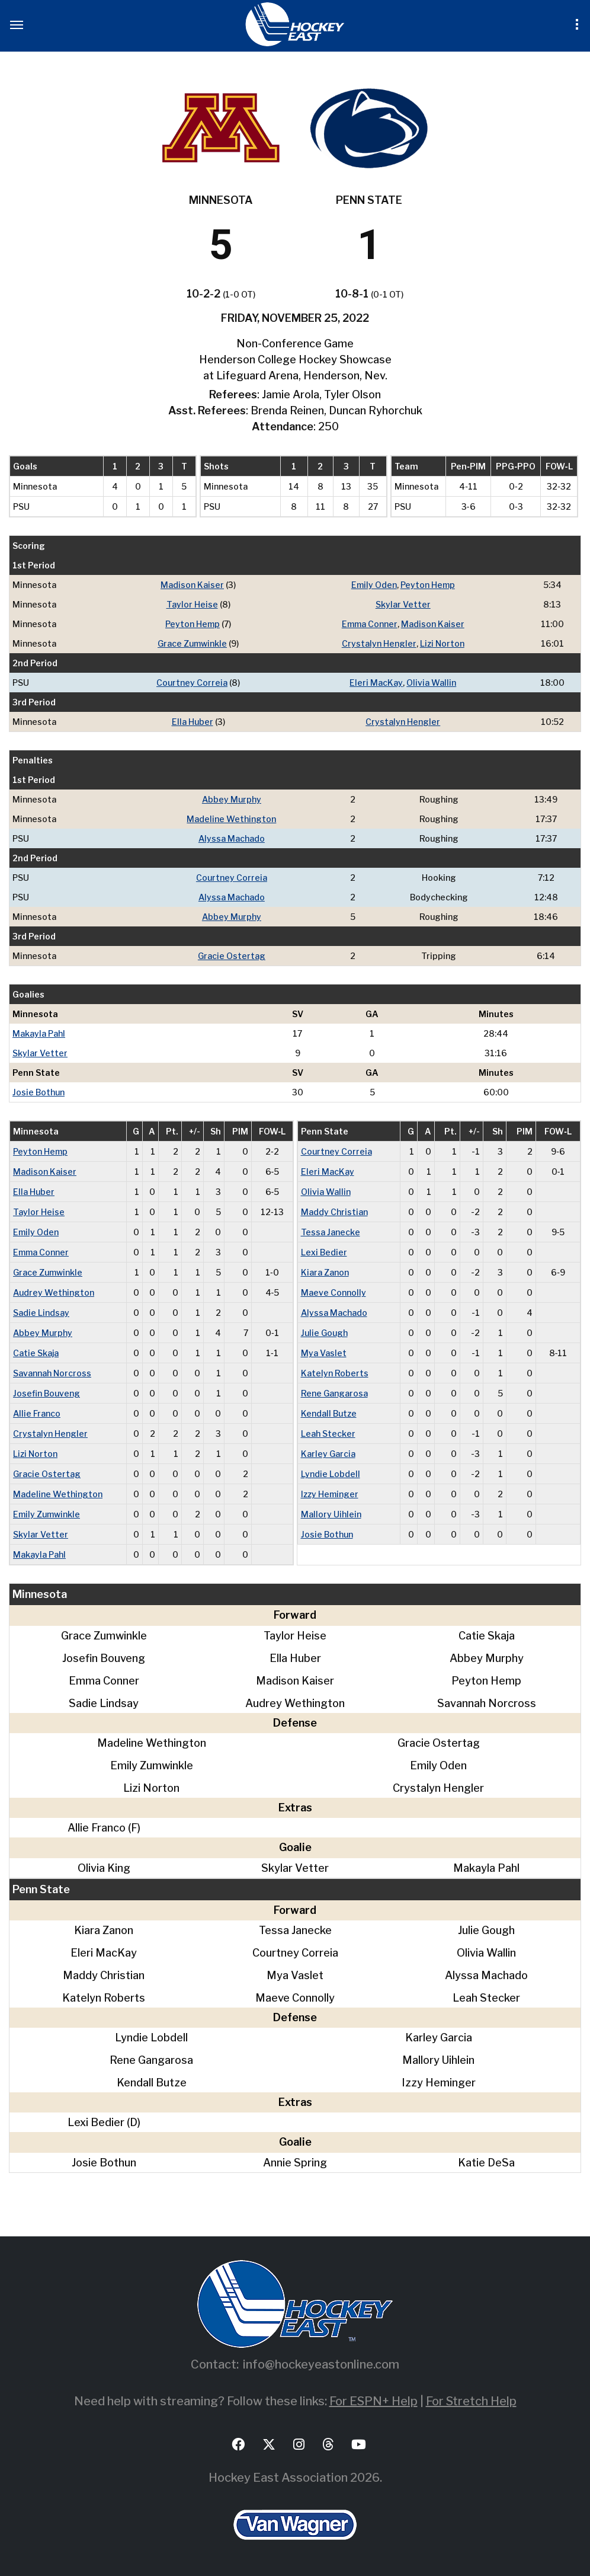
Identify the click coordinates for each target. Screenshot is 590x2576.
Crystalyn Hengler (379, 643)
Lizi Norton (442, 643)
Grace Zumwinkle (192, 643)
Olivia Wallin (431, 682)
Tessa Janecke (330, 1232)
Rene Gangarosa (334, 1393)
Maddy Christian (334, 1212)
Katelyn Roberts (334, 1373)
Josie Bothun (38, 1092)
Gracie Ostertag (231, 956)
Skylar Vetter (403, 604)
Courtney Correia (191, 682)
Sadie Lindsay (41, 1313)
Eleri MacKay (376, 682)
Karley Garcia (328, 1454)
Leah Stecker (328, 1433)
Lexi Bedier (324, 1252)
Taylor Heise (192, 604)
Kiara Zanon (325, 1272)
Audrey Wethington (53, 1292)
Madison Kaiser (192, 585)
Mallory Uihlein (331, 1514)
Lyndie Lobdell (330, 1474)
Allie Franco (36, 1413)
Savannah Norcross (52, 1373)
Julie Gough (324, 1333)
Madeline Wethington (231, 819)
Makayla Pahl (38, 1033)
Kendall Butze (329, 1413)
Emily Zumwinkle (46, 1514)
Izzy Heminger (329, 1494)
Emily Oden (374, 585)
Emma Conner (369, 624)
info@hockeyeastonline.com (321, 2364)
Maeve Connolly (333, 1292)
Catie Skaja (36, 1353)
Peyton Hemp (427, 585)
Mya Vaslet (324, 1353)
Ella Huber (192, 722)
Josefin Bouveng (46, 1393)
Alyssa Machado (231, 838)
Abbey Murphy (231, 799)
